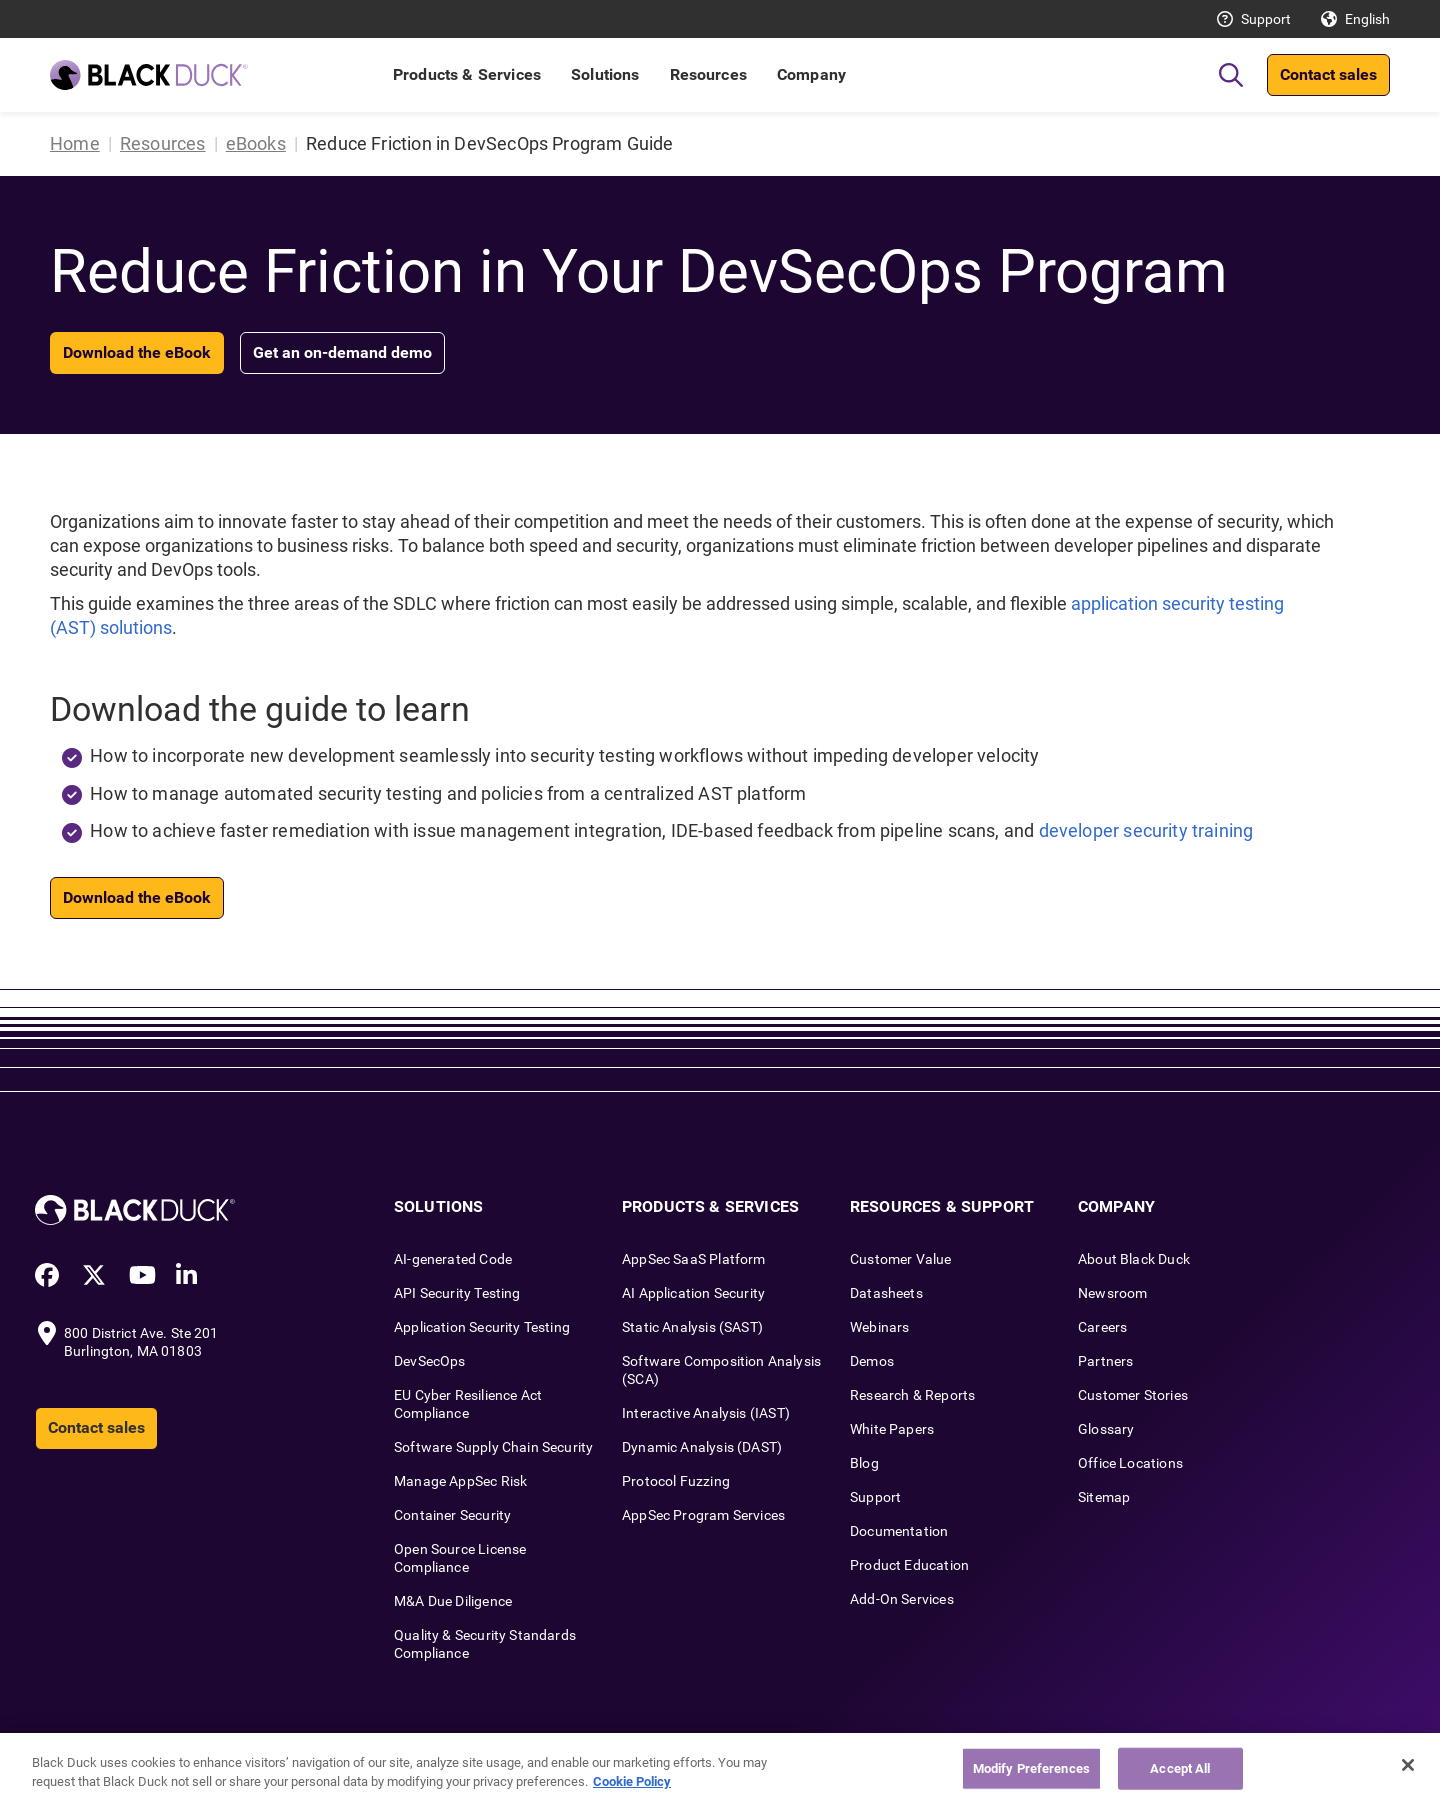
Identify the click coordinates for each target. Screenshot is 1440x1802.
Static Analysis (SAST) (692, 1327)
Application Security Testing (482, 1327)
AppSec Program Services (703, 1515)
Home (75, 143)
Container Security (452, 1515)
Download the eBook (137, 352)
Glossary (1106, 1429)
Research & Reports (912, 1395)
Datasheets (886, 1293)
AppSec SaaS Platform (694, 1259)
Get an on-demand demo (342, 352)
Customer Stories (1133, 1395)
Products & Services (467, 74)
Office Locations (1130, 1463)
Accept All (1180, 1768)
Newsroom (1112, 1293)
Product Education (909, 1565)
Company (811, 74)
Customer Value (901, 1259)
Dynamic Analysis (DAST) (702, 1447)
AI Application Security (693, 1293)
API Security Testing (457, 1293)
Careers (1102, 1327)
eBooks (256, 143)
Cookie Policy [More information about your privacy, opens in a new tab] (632, 1781)
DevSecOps (430, 1361)
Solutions (605, 74)
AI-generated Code (453, 1259)
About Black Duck (1134, 1259)
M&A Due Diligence (453, 1601)
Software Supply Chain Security (493, 1447)
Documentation (899, 1531)
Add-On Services (902, 1599)
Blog (864, 1463)
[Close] (1408, 1765)
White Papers (892, 1429)
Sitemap (1104, 1497)
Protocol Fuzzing (676, 1481)
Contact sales (1328, 74)
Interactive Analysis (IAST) (706, 1413)
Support (1266, 19)
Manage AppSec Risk (460, 1481)
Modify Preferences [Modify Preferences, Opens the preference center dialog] (1031, 1768)
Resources (708, 74)
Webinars (879, 1327)
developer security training (1146, 830)
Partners (1105, 1361)
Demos (872, 1361)
